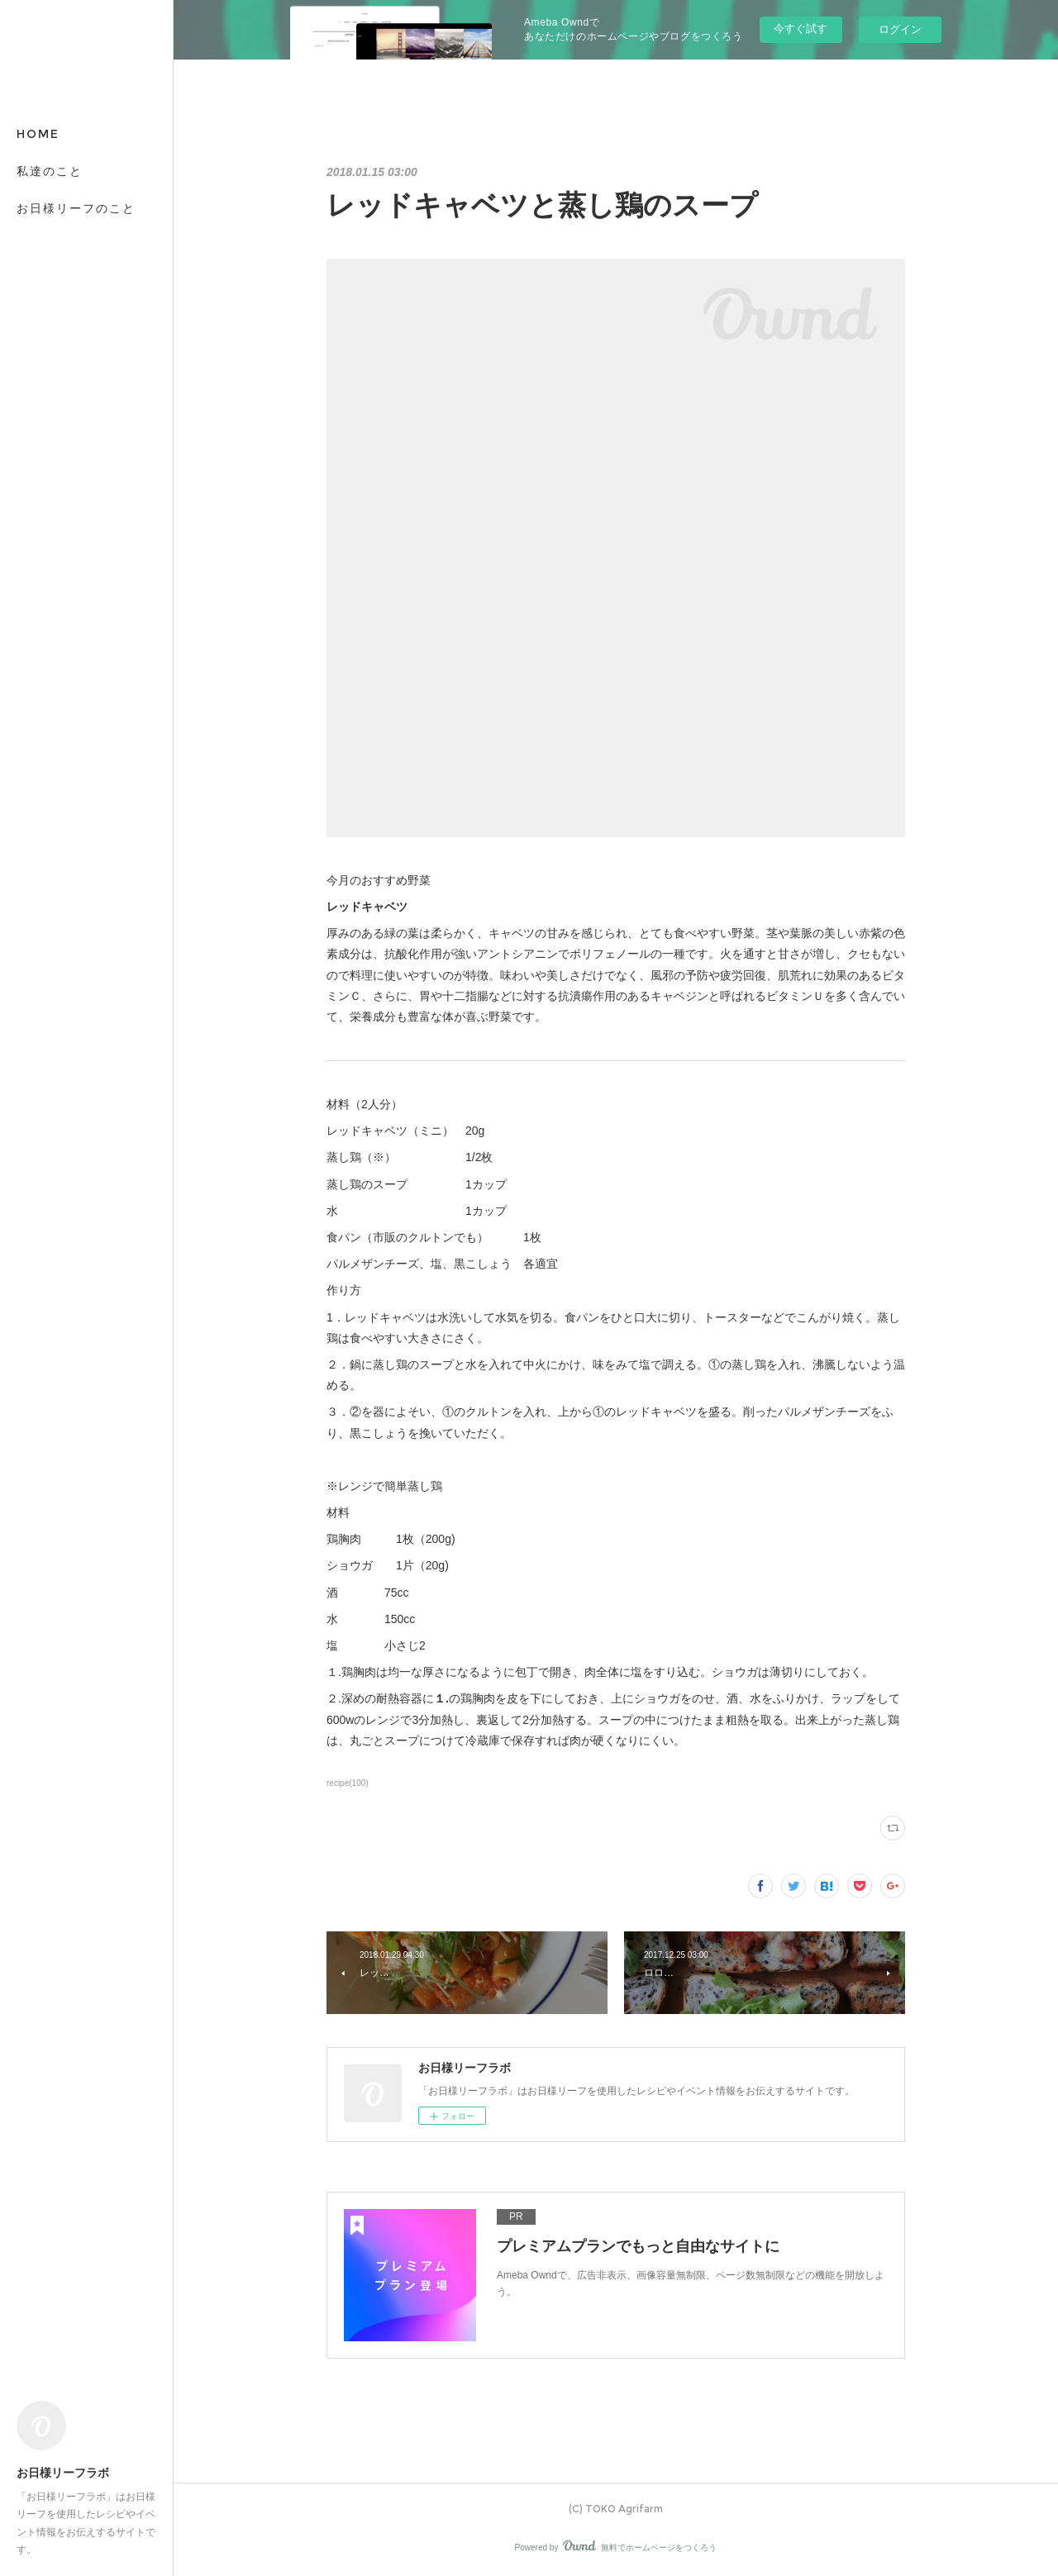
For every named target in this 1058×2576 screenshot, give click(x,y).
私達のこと (50, 171)
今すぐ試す (800, 28)
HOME (38, 133)
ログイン (900, 29)
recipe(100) (347, 1783)
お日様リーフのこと (76, 208)
